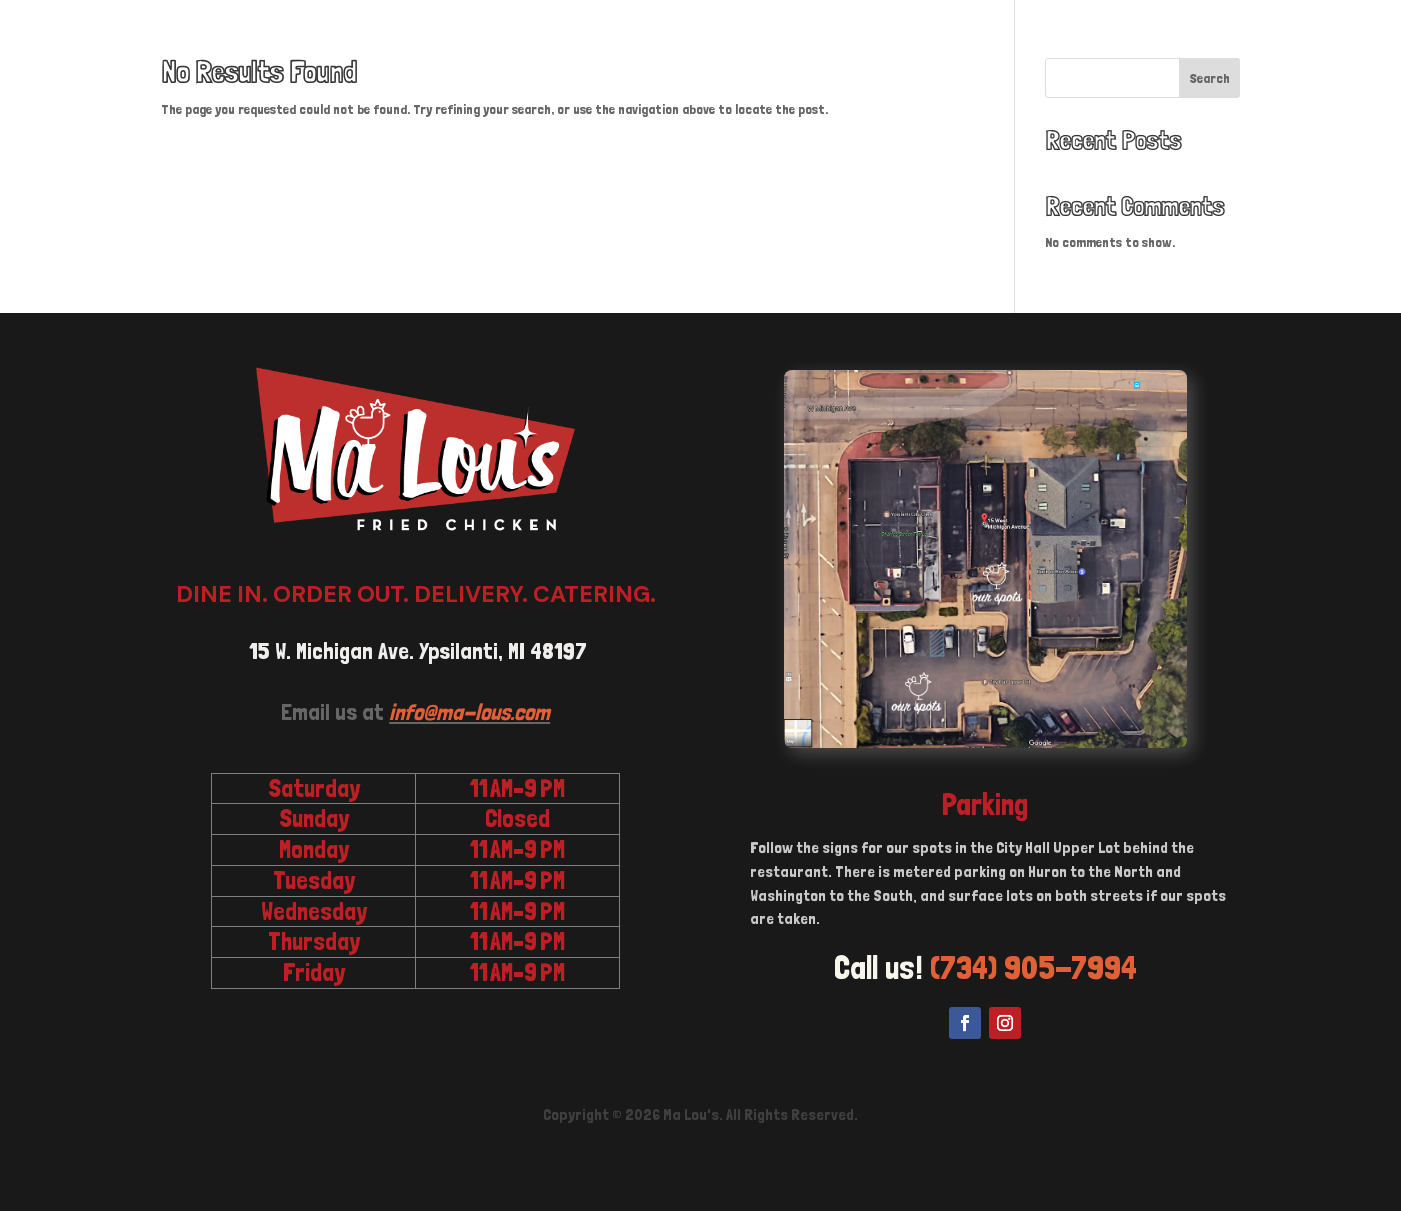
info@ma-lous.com (469, 711)
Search (1210, 78)
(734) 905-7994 (1033, 967)
